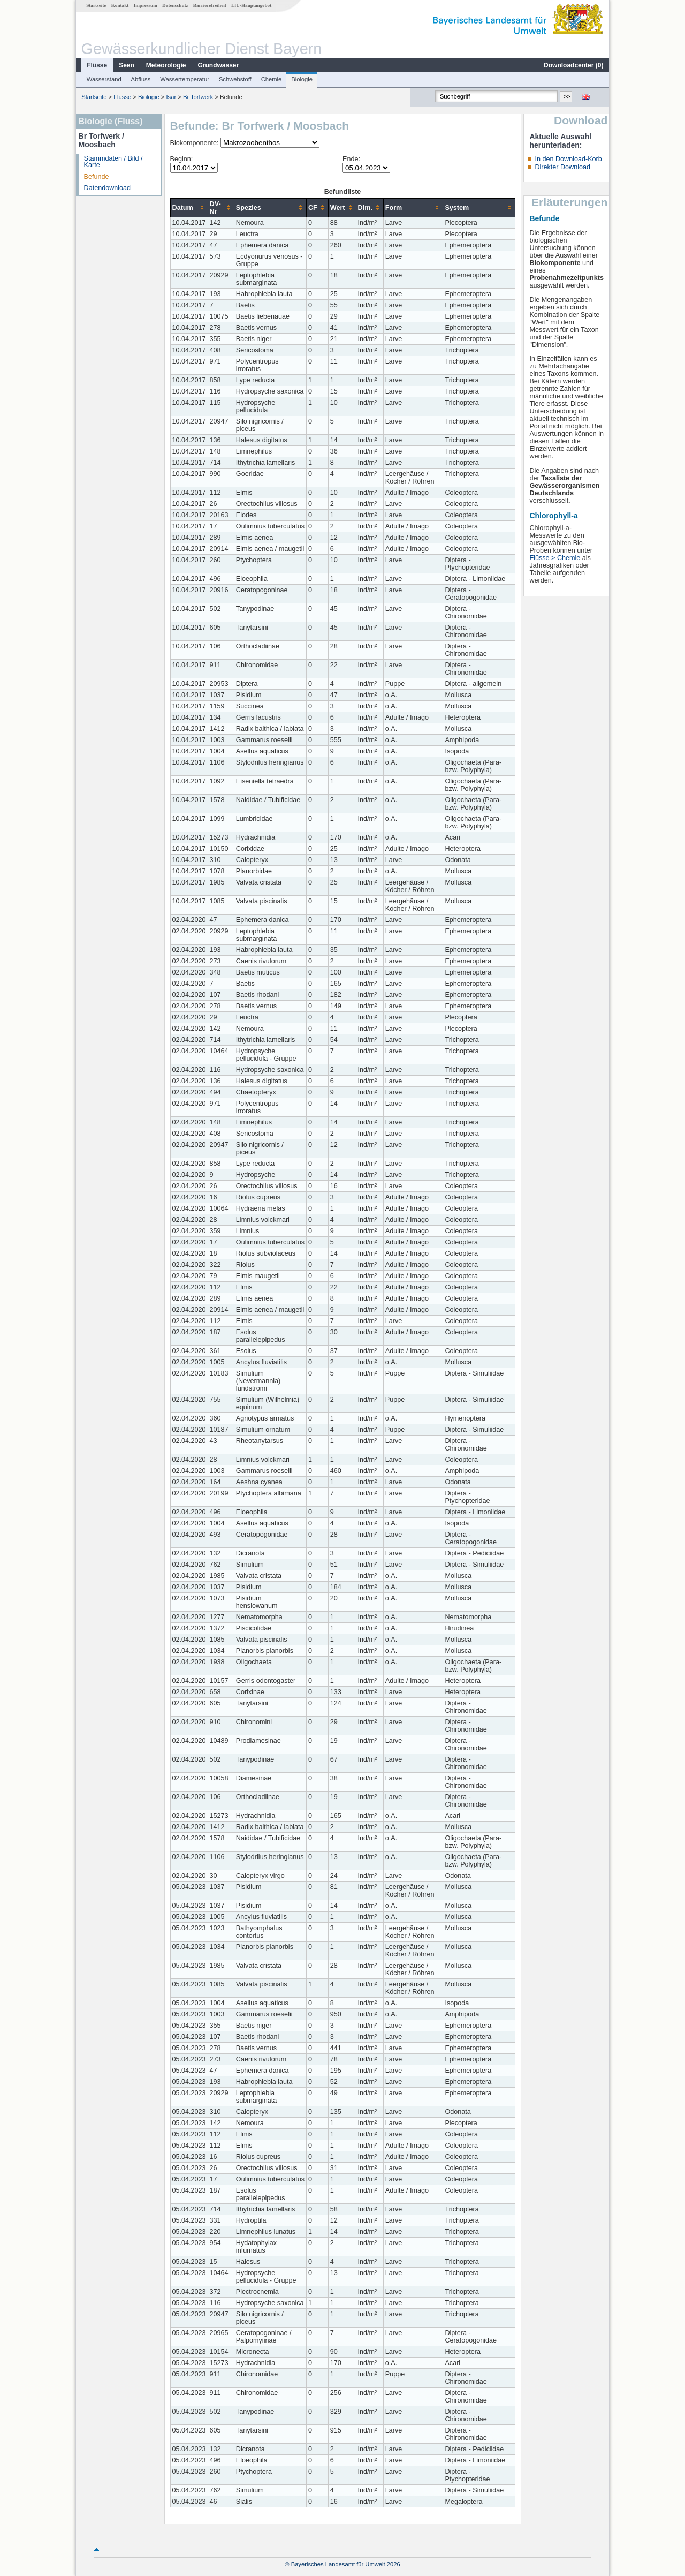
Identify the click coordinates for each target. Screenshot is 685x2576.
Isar (171, 97)
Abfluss (141, 79)
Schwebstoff (235, 79)
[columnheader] (189, 207)
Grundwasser (218, 65)
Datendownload (107, 188)
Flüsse (97, 65)
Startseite (96, 5)
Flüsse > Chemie (554, 558)
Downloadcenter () (573, 65)
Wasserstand (104, 79)
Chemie (271, 79)
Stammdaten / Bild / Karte (113, 162)
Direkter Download (562, 167)
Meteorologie (166, 65)
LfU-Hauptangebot (251, 5)
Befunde (96, 176)
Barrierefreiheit (209, 5)
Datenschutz (175, 5)
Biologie (302, 79)
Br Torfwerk (198, 97)
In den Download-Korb (568, 159)
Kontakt (120, 5)
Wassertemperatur (184, 79)
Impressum (145, 5)
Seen (126, 65)
